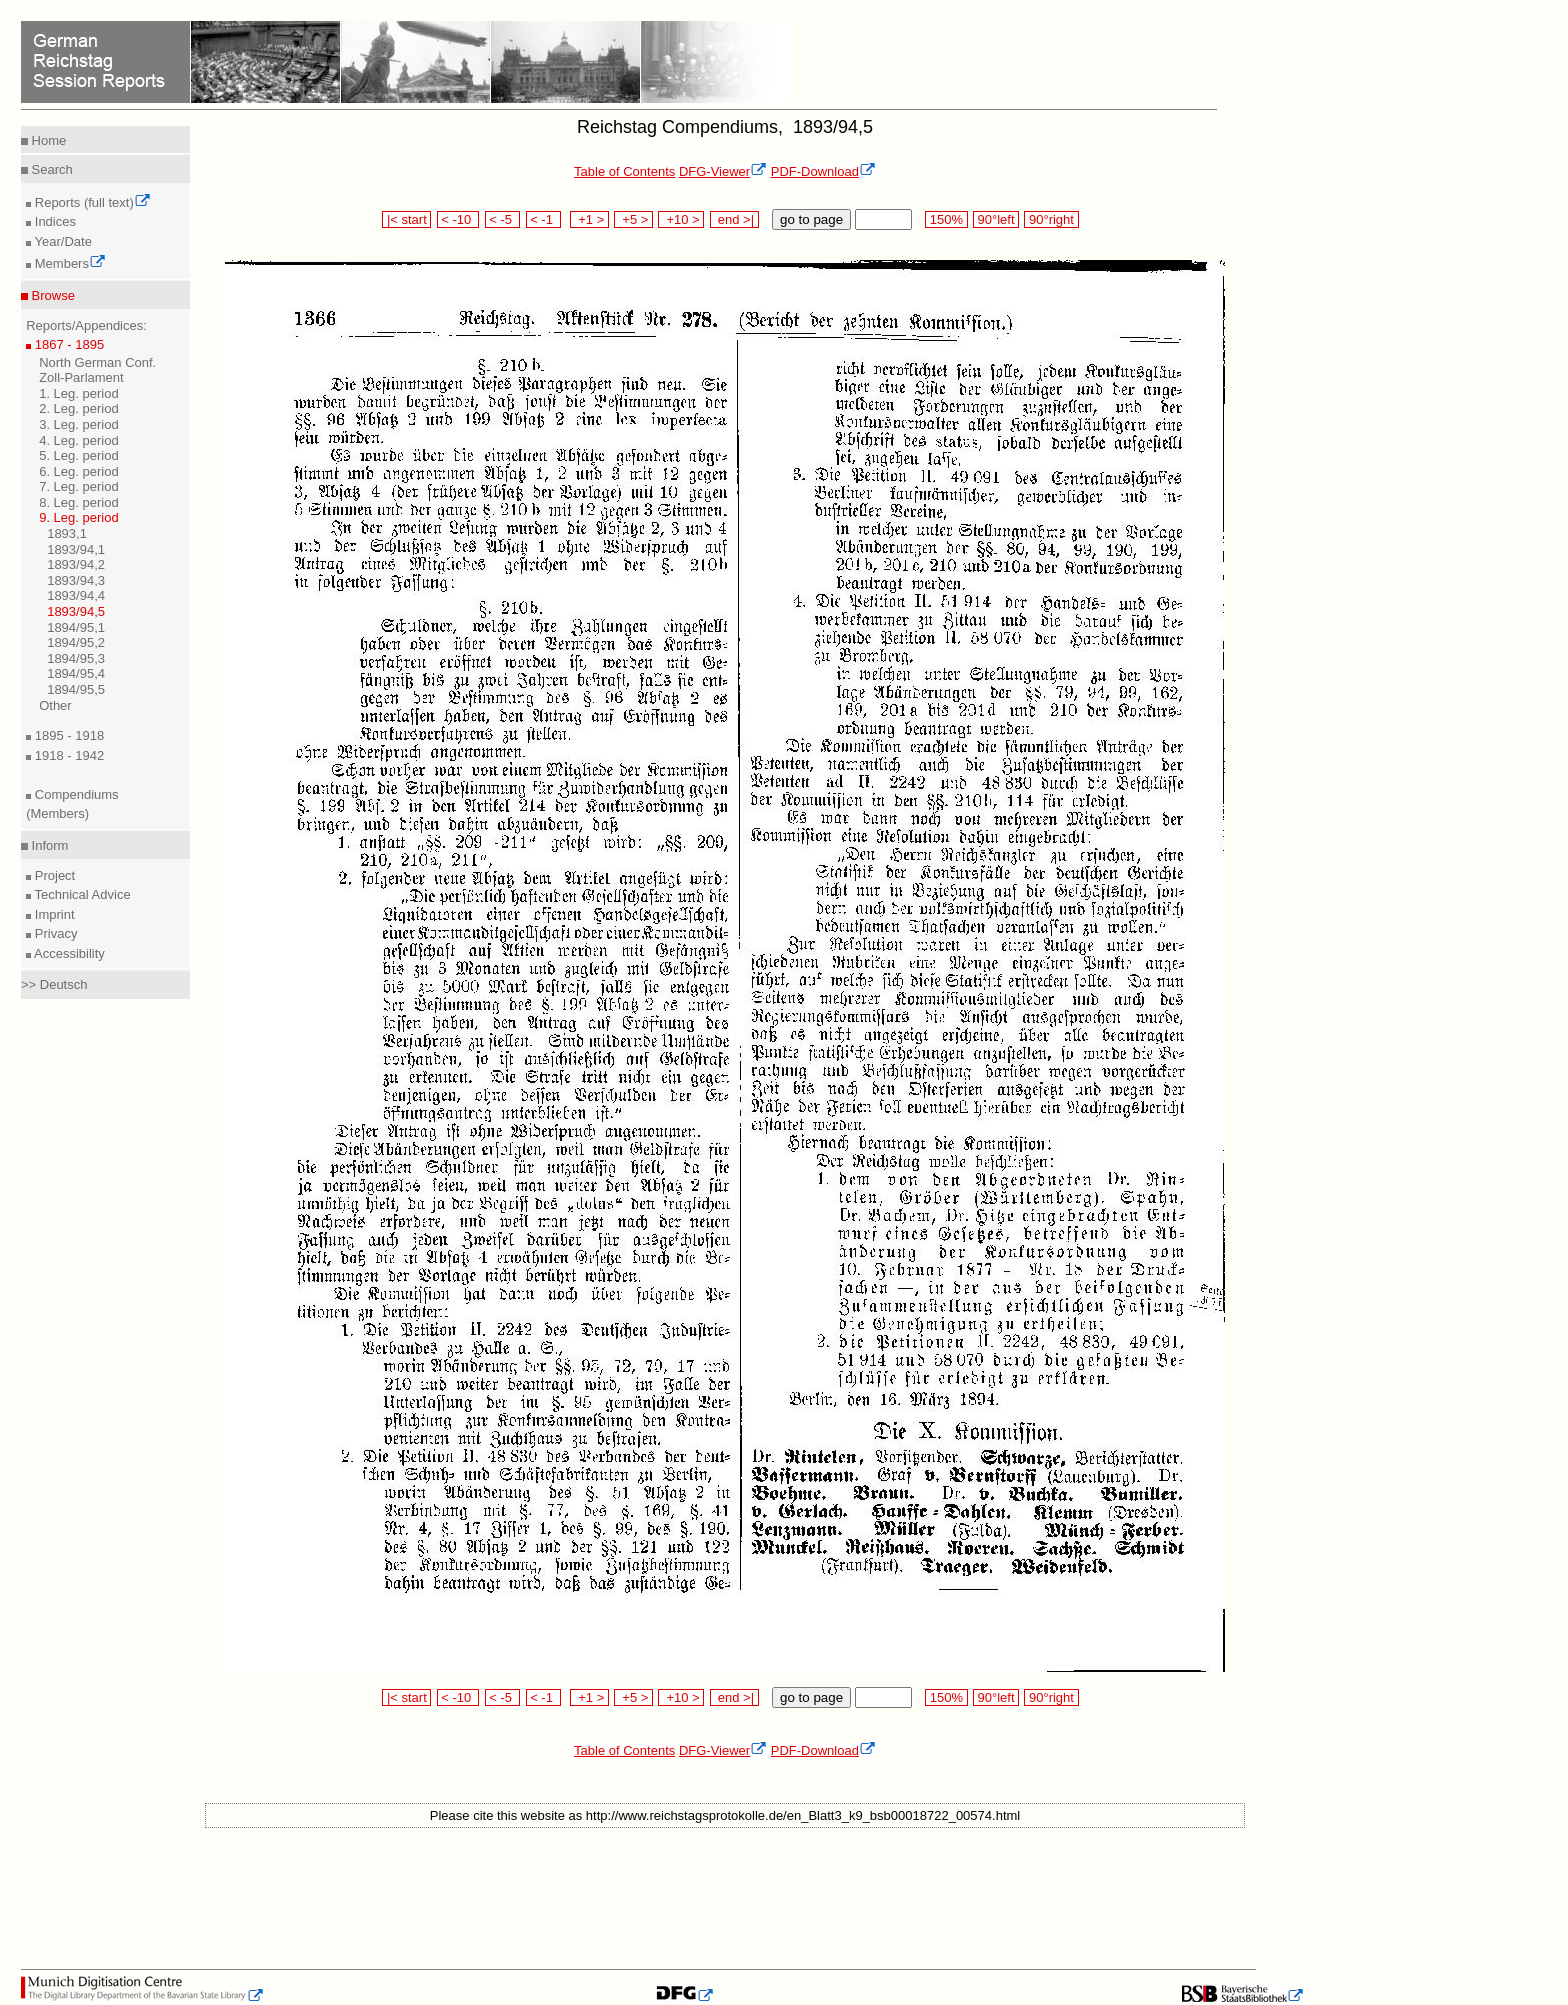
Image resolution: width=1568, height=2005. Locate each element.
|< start (406, 219)
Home (47, 140)
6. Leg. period (79, 471)
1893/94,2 (76, 564)
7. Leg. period (79, 486)
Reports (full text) (91, 202)
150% (946, 219)
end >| (734, 219)
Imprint (52, 914)
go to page (811, 219)
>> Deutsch (54, 984)
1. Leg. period (79, 393)
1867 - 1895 (67, 344)
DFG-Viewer (723, 171)
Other (55, 705)
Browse (51, 295)
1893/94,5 (76, 611)
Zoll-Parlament (81, 377)
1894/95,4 (76, 673)
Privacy (54, 933)
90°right (1051, 219)
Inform (48, 845)
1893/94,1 (76, 549)
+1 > (589, 219)
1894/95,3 (76, 658)
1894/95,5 (76, 689)
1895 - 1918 (67, 735)
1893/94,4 (76, 595)
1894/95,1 (76, 627)
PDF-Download (823, 171)
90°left (996, 219)
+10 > (681, 219)
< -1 (544, 219)
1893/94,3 (76, 580)
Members (68, 263)
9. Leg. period (79, 517)
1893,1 (67, 533)
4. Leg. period (79, 440)
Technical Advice (81, 894)
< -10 (458, 219)
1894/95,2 (76, 642)
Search (50, 169)
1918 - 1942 (67, 755)
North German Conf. (97, 362)
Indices (53, 221)
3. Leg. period (79, 424)
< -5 (503, 219)
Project (53, 875)
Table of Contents (624, 171)
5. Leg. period (79, 455)
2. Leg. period (79, 408)
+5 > (633, 219)
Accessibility (68, 953)
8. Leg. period (79, 502)
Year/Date (61, 241)
